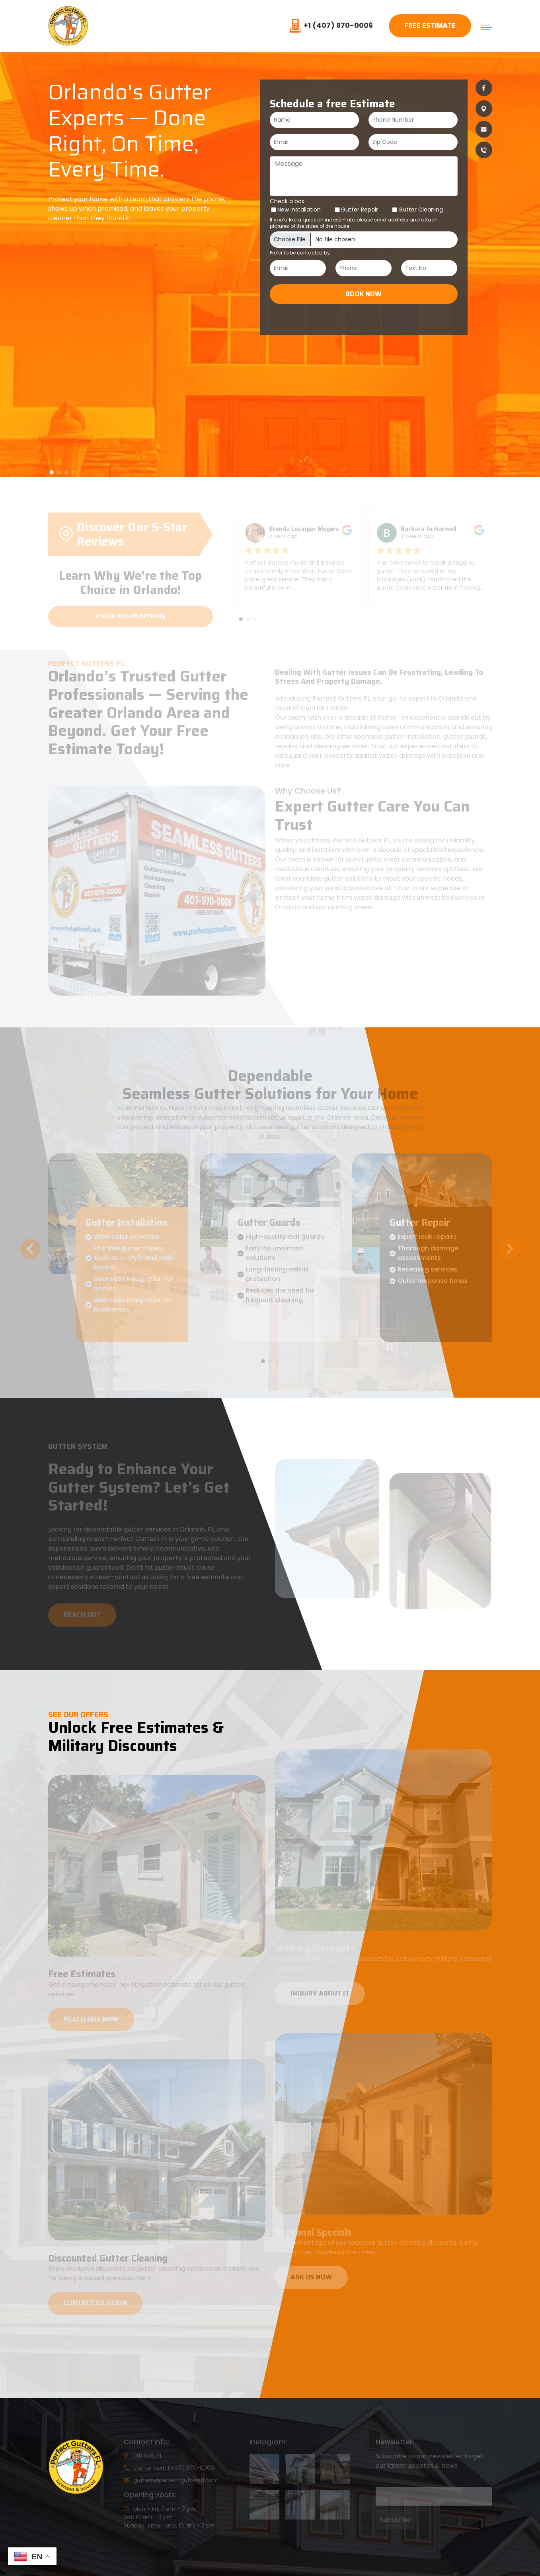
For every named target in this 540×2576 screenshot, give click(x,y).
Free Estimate (430, 25)
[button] (52, 472)
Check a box (287, 201)
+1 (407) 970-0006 (331, 25)
